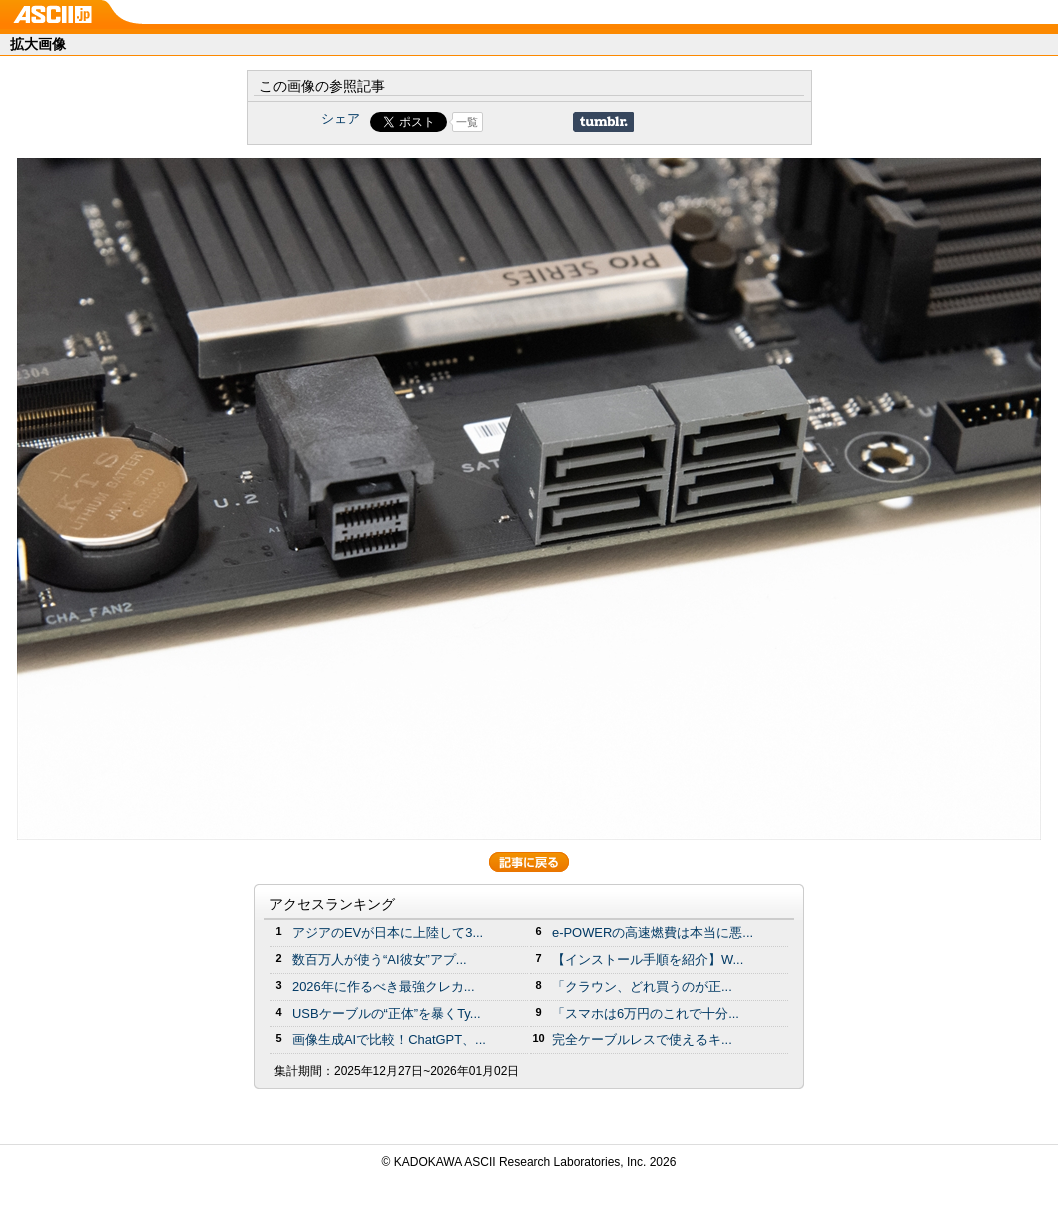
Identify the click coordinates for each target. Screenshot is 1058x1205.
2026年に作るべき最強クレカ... (383, 986)
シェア (340, 118)
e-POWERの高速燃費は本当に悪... (652, 932)
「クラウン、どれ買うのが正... (642, 986)
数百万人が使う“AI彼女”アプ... (379, 959)
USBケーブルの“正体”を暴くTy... (386, 1013)
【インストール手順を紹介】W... (647, 959)
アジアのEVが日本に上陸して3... (387, 932)
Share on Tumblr (603, 122)
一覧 (467, 122)
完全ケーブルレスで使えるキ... (642, 1039)
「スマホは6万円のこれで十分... (645, 1013)
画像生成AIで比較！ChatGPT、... (389, 1039)
